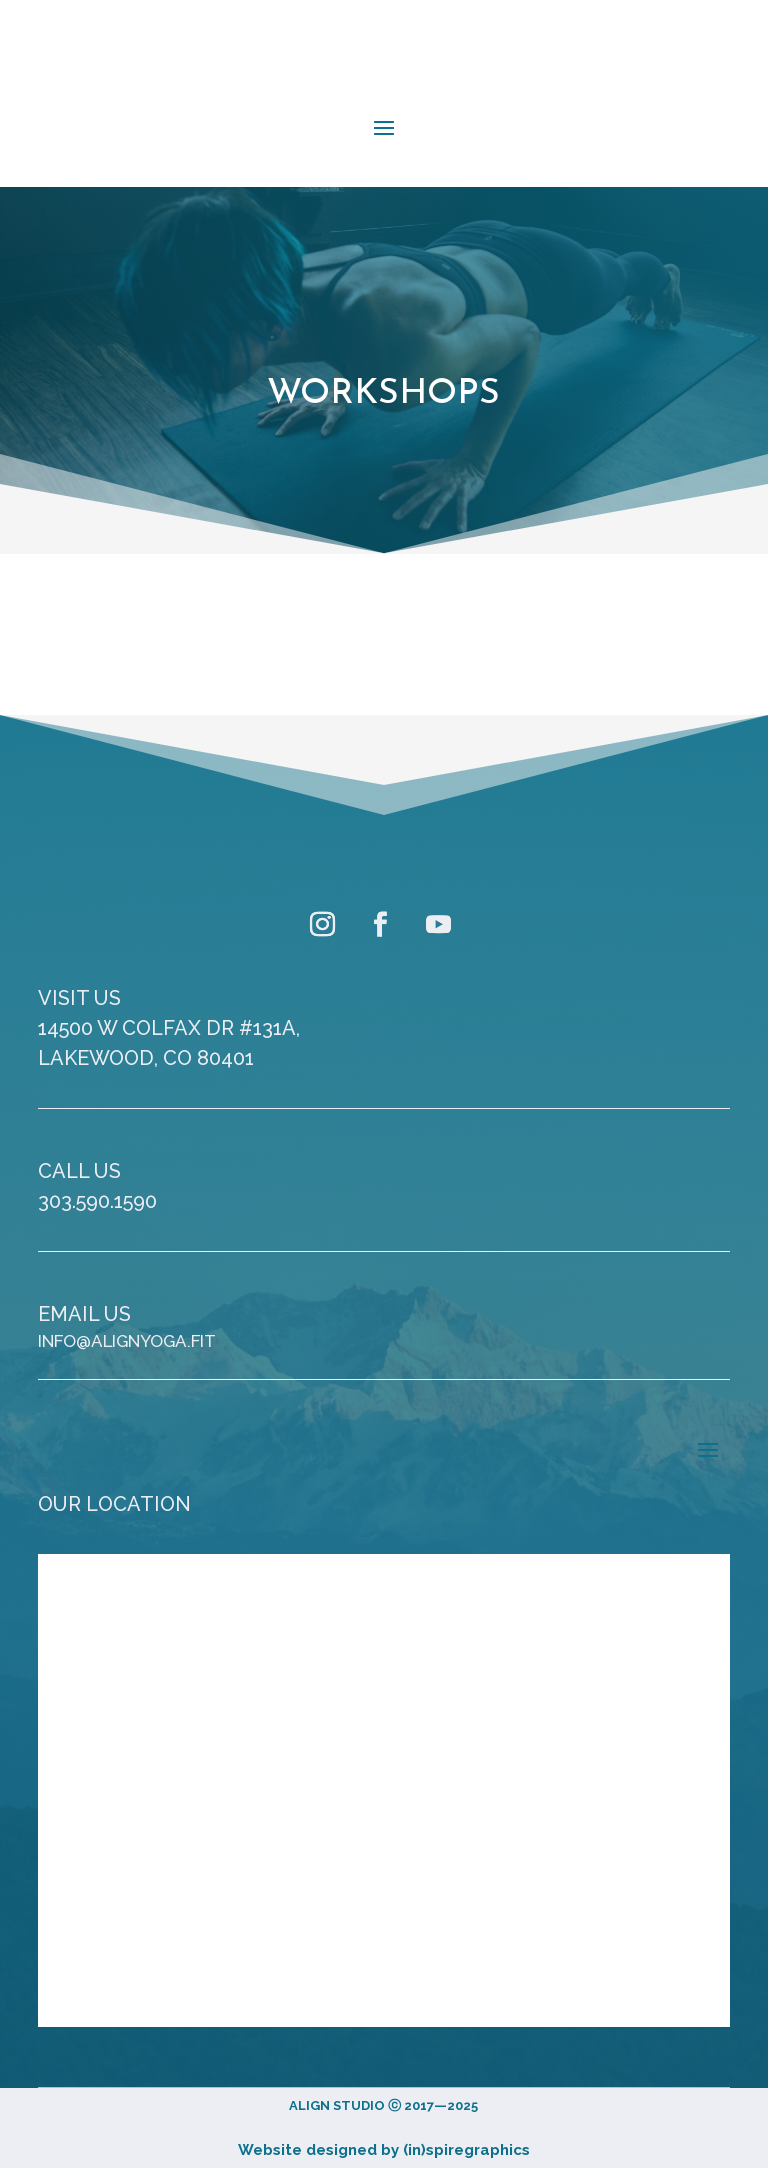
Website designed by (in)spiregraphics (384, 2150)
